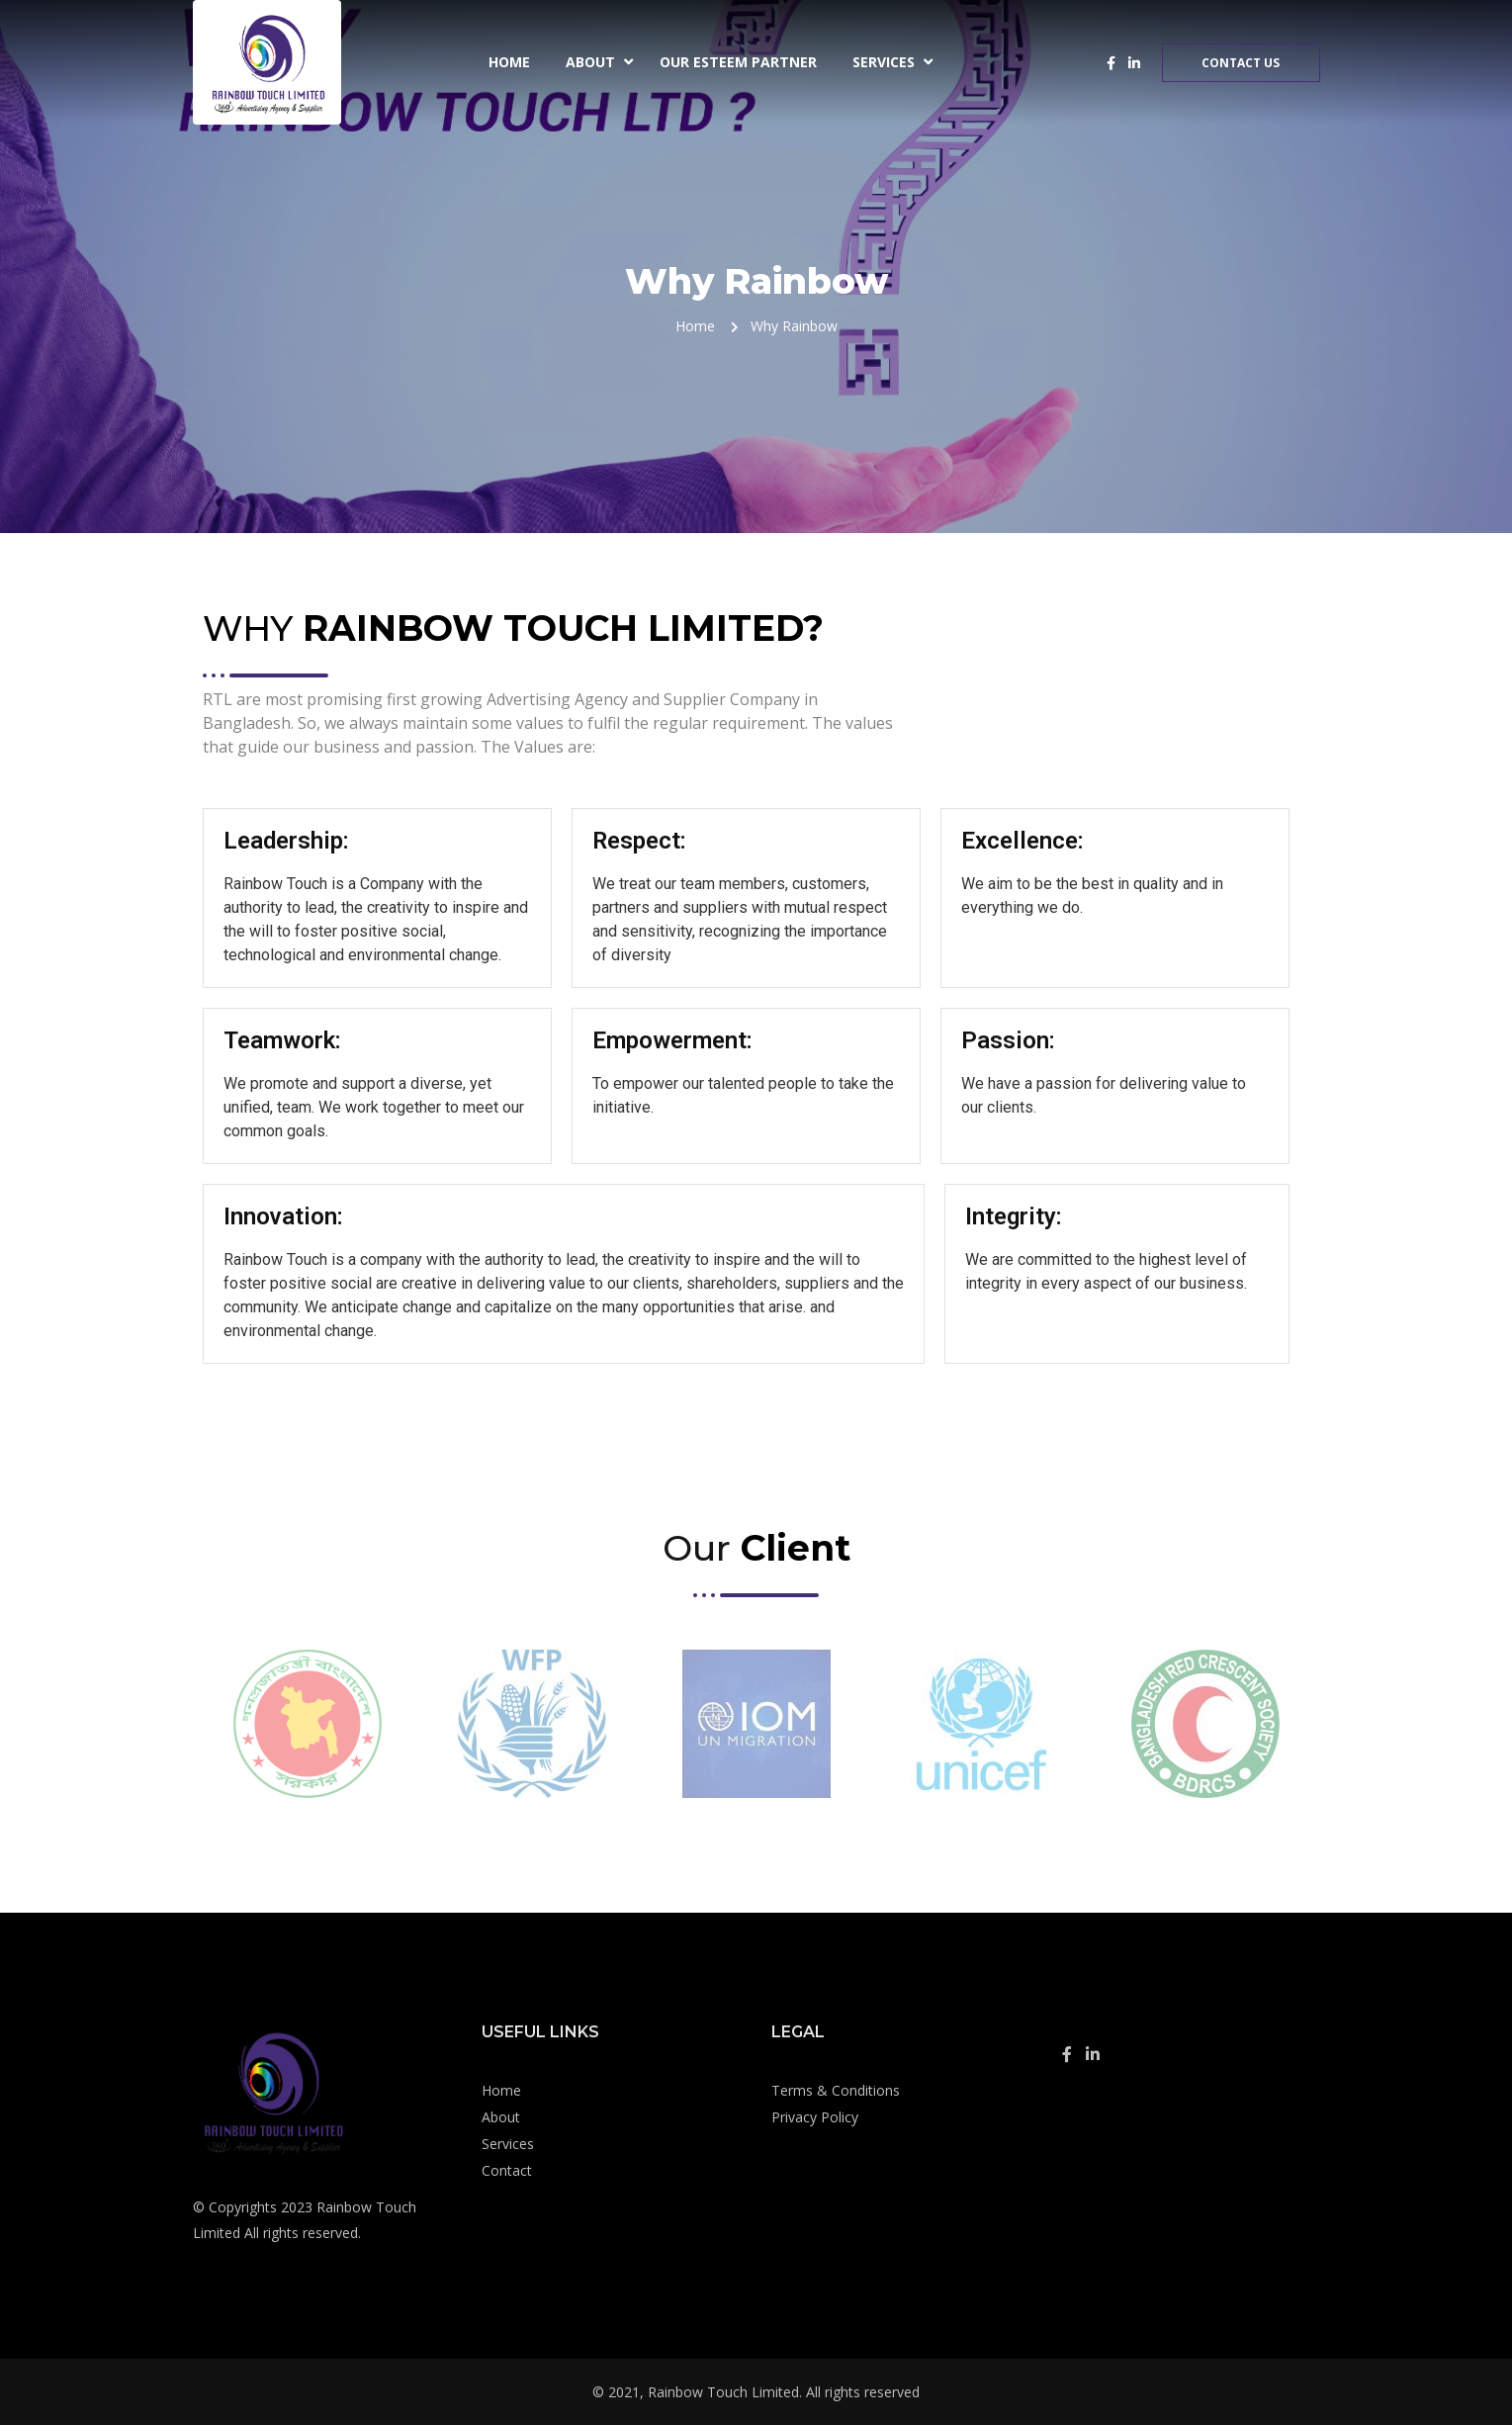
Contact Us (1240, 62)
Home (509, 61)
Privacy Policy (814, 2117)
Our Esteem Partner (738, 61)
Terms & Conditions (835, 2090)
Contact (507, 2170)
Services (883, 61)
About (590, 61)
